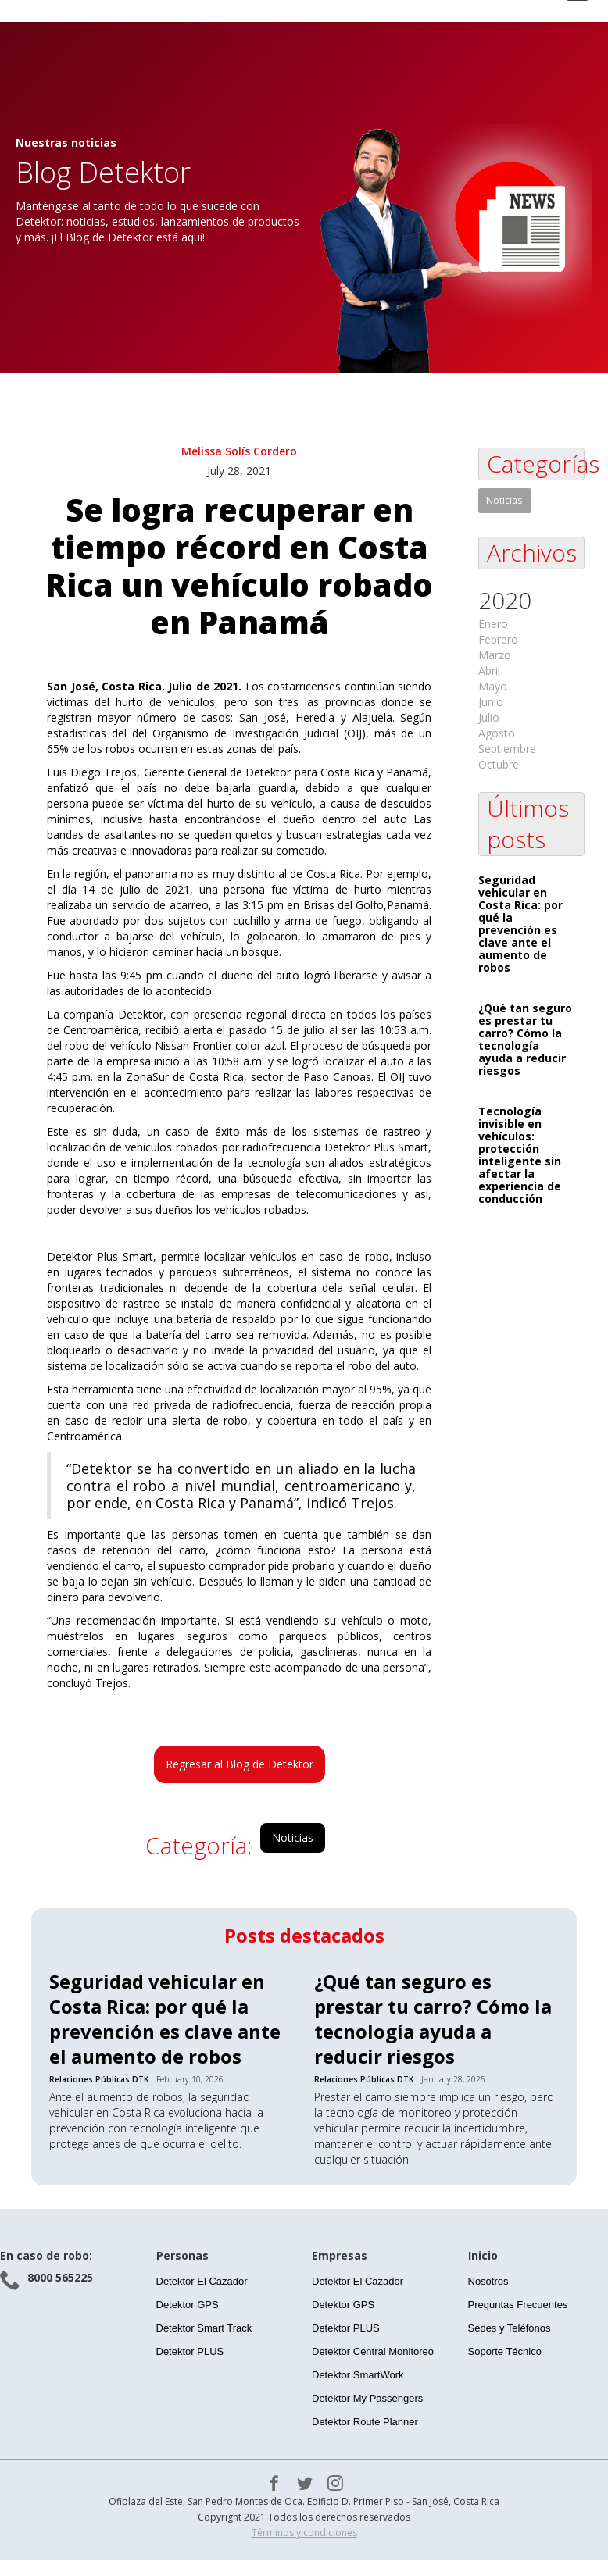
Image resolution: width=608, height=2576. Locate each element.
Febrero (498, 639)
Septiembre (507, 748)
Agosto (496, 733)
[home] (160, 11)
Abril (489, 670)
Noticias (292, 1837)
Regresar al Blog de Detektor (239, 1764)
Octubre (498, 764)
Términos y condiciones (304, 2532)
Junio (490, 701)
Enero (493, 623)
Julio (488, 717)
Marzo (494, 655)
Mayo (492, 686)
